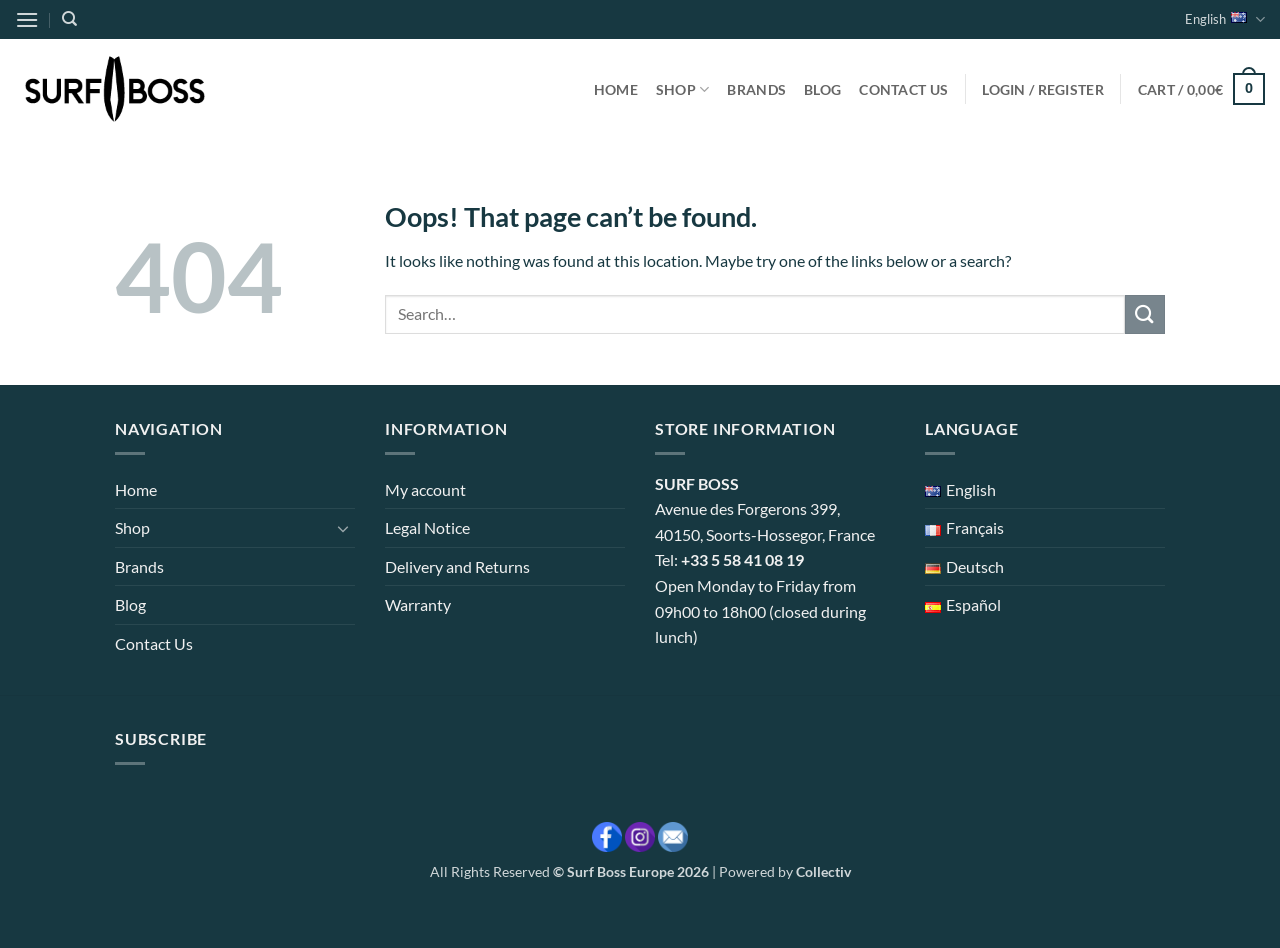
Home (616, 89)
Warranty (418, 604)
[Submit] (1145, 314)
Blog (822, 89)
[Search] (69, 19)
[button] (27, 19)
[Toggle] (343, 528)
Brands (756, 89)
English (1225, 19)
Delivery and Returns (457, 566)
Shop (683, 89)
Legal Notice (427, 527)
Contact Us (903, 89)
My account (425, 489)
